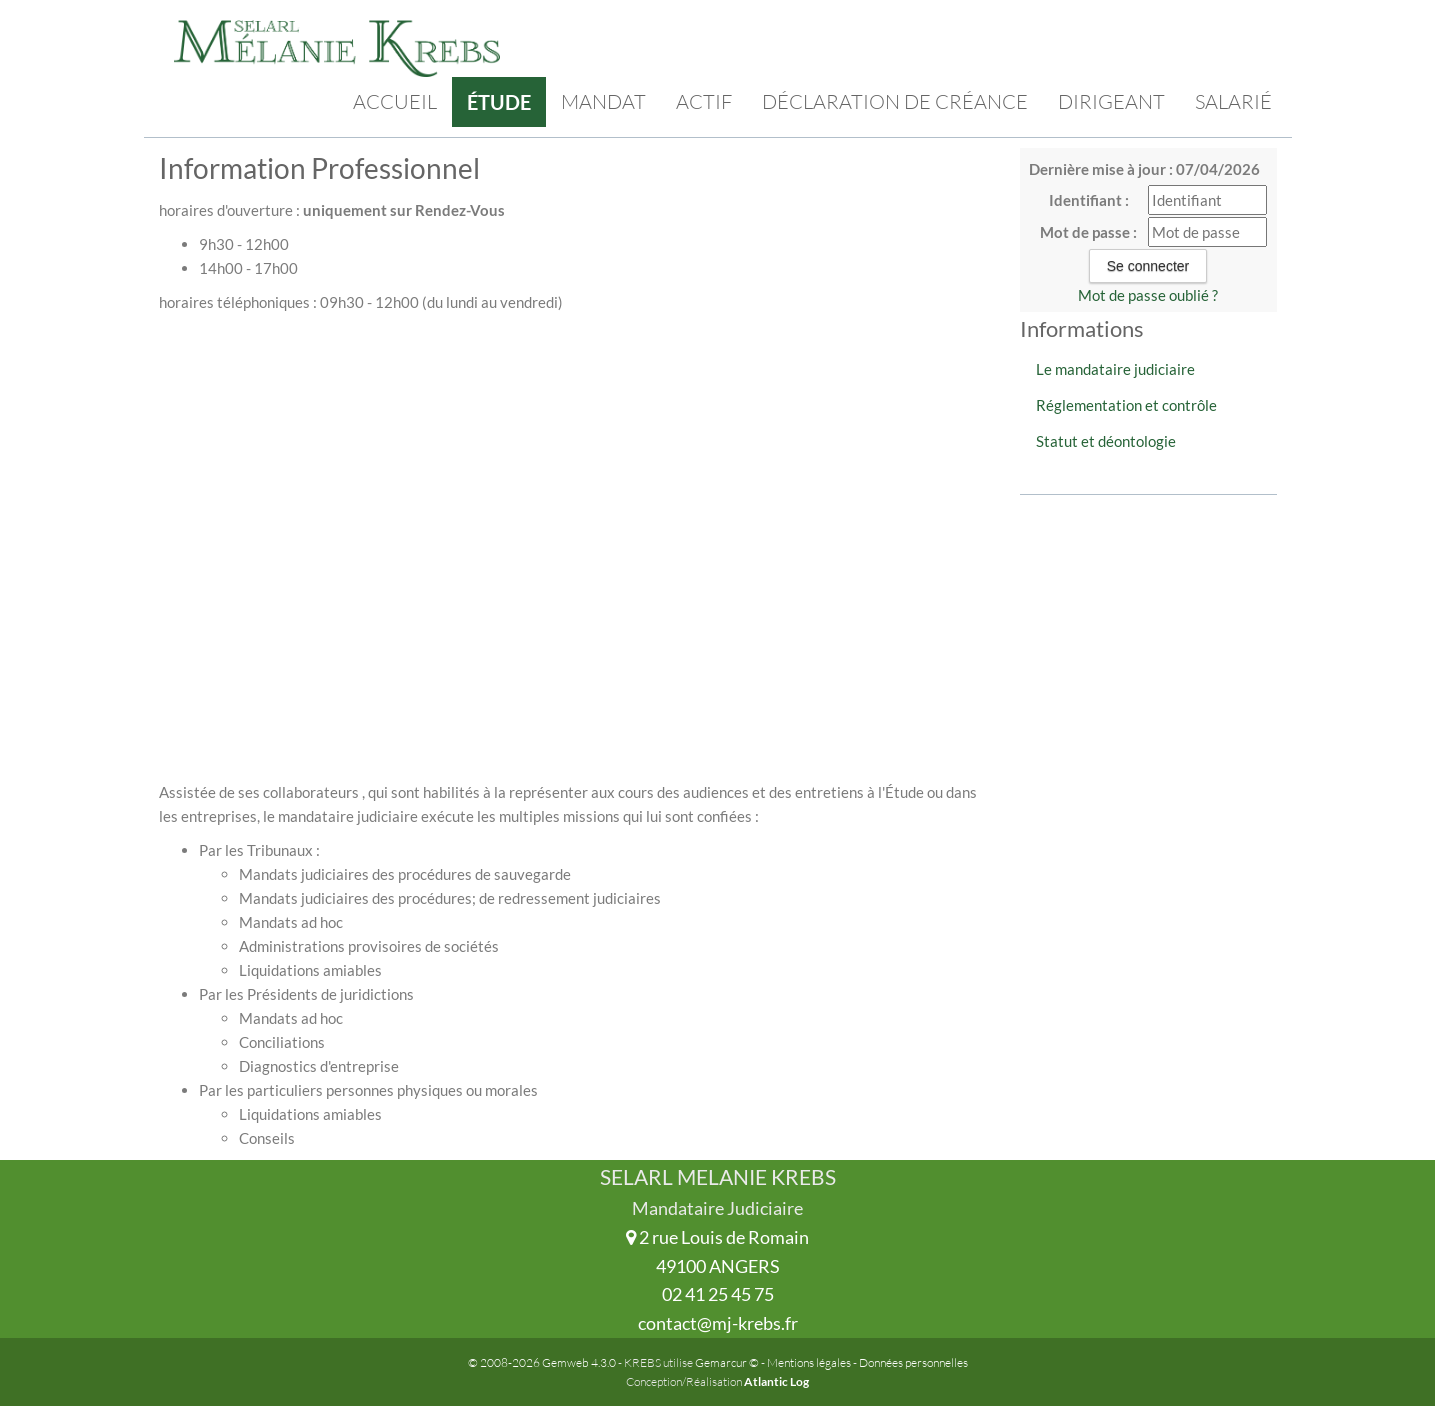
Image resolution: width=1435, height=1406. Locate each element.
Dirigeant (1111, 101)
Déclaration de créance (895, 101)
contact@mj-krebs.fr (718, 1323)
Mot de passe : (1088, 232)
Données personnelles (913, 1362)
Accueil (395, 101)
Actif (704, 101)
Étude (499, 102)
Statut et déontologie (1106, 441)
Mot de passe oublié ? (1148, 295)
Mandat (603, 101)
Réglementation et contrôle (1126, 405)
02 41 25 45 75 (718, 1294)
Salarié (1233, 101)
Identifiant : (1089, 200)
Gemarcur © (727, 1362)
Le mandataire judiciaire (1115, 369)
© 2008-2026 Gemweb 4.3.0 (542, 1362)
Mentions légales (809, 1362)
